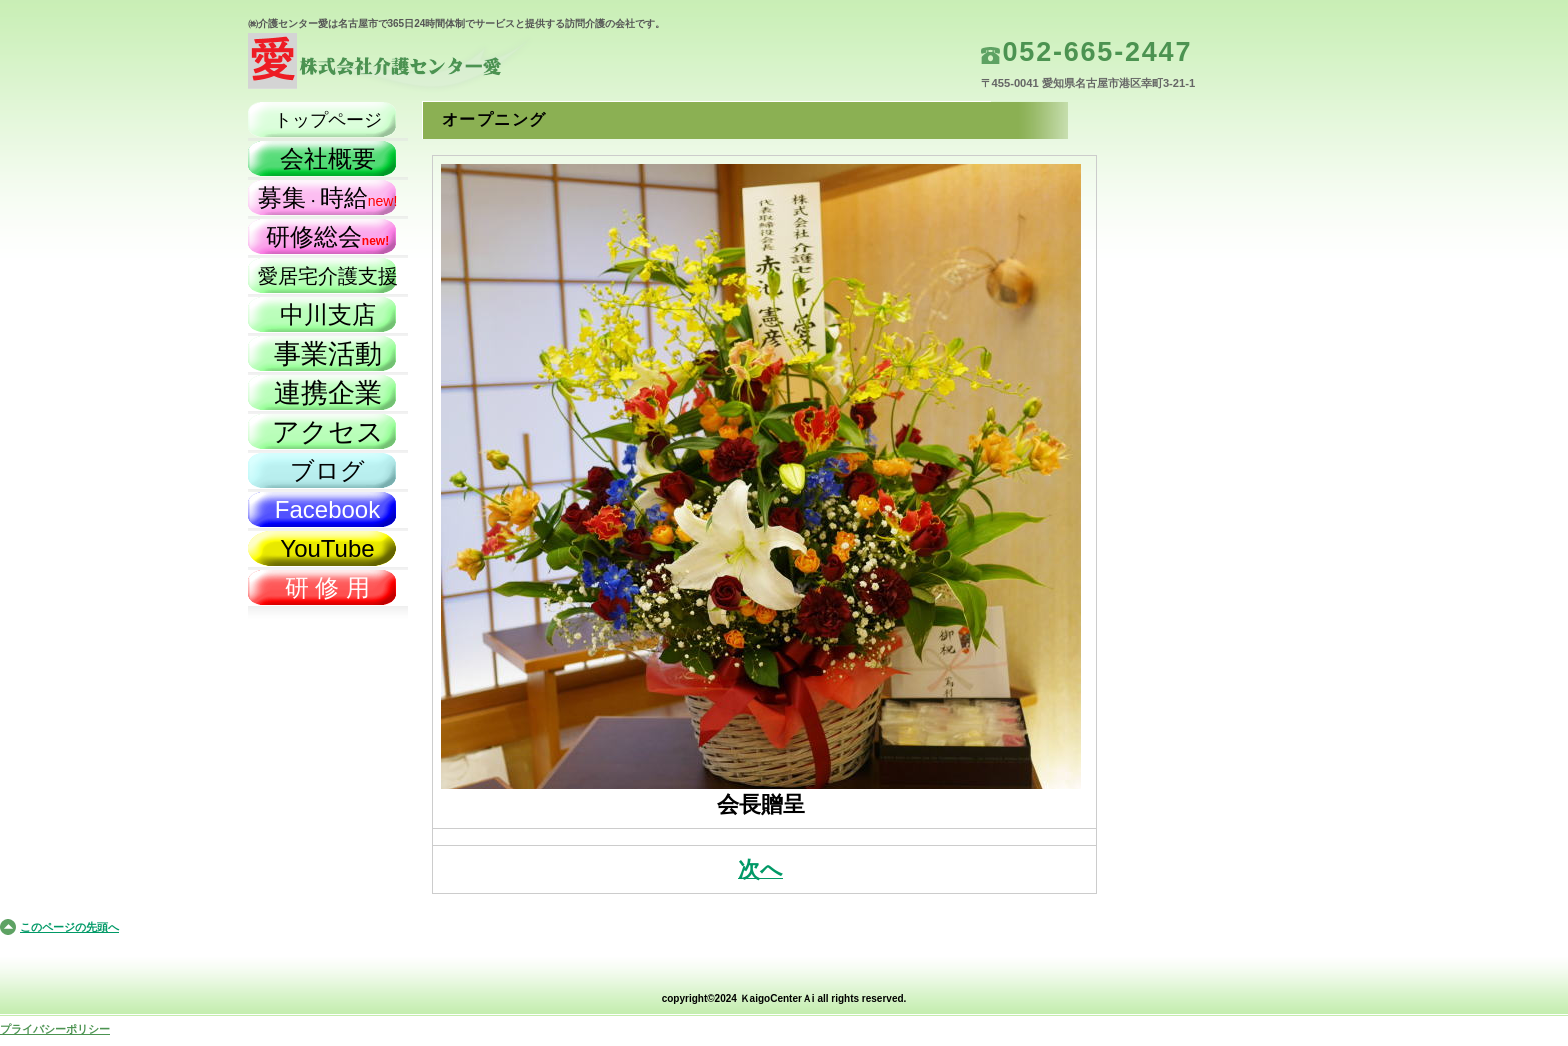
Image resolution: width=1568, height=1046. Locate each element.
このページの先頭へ (69, 927)
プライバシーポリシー (55, 1029)
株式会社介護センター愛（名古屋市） (448, 65)
